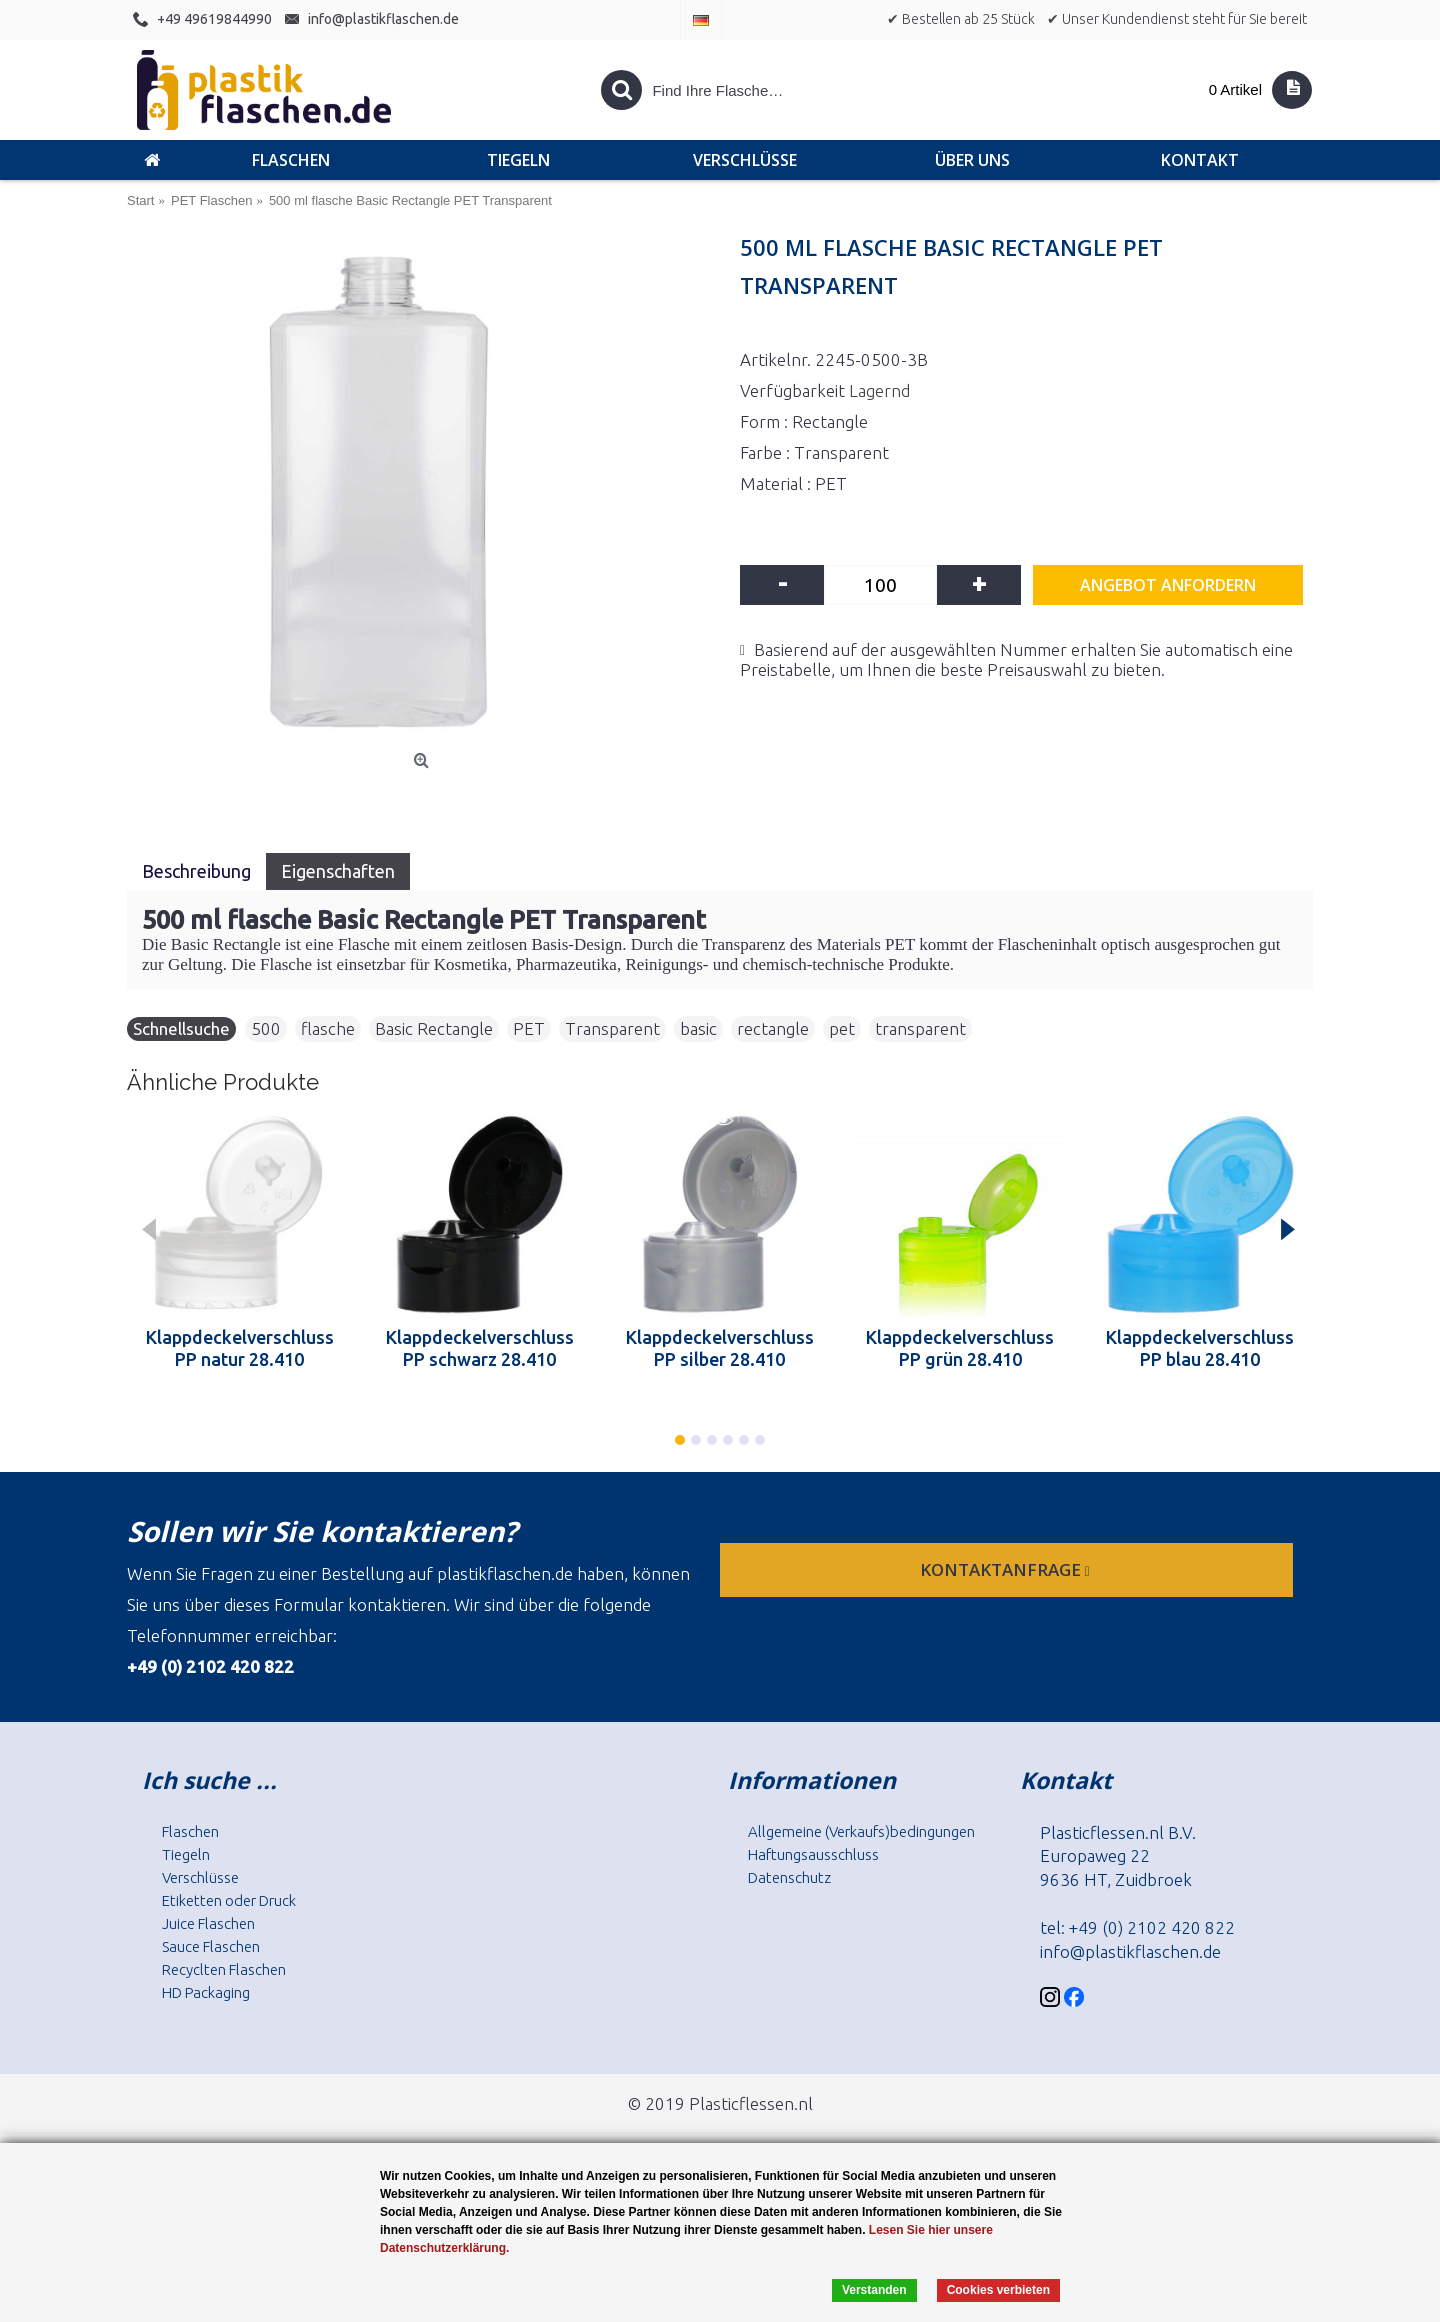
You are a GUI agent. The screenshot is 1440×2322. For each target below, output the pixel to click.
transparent (920, 1028)
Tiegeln (186, 1854)
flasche (328, 1028)
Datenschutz (789, 1877)
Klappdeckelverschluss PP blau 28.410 (1200, 1348)
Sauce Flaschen (211, 1946)
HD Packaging (206, 1992)
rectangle (773, 1028)
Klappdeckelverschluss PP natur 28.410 (240, 1348)
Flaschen (190, 1831)
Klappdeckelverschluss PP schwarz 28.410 (480, 1348)
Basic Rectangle (434, 1028)
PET (529, 1028)
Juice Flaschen (208, 1923)
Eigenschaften (338, 871)
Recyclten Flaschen (224, 1969)
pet (842, 1028)
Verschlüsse (200, 1877)
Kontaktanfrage (1007, 1569)
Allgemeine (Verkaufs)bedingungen (861, 1831)
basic (698, 1028)
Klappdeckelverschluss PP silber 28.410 (720, 1348)
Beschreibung (196, 871)
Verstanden (874, 2290)
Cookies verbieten (998, 2290)
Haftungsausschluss (813, 1854)
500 (266, 1028)
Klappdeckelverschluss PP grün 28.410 (960, 1348)
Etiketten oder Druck (229, 1900)
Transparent (612, 1028)
